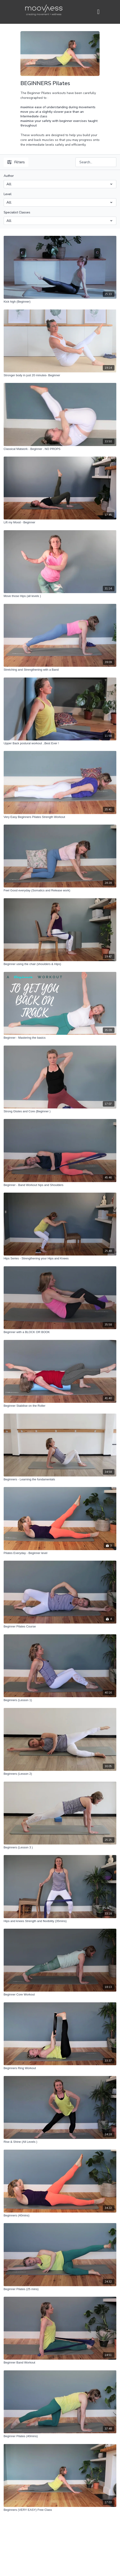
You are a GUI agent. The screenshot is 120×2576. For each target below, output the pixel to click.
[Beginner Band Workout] (60, 2362)
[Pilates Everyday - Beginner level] (60, 1553)
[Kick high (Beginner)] (60, 301)
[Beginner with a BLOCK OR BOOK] (60, 1332)
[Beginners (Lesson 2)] (60, 1774)
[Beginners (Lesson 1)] (60, 1700)
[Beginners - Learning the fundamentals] (60, 1479)
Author (9, 176)
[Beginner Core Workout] (60, 1994)
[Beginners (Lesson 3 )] (60, 1847)
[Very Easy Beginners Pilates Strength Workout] (60, 817)
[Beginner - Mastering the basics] (60, 1037)
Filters (16, 162)
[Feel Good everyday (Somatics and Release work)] (60, 890)
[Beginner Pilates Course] (60, 1626)
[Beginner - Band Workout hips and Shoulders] (60, 1185)
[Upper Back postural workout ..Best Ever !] (60, 743)
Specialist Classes (17, 212)
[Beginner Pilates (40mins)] (60, 2436)
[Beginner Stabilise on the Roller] (60, 1406)
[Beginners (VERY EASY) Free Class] (60, 2510)
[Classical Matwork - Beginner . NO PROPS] (60, 449)
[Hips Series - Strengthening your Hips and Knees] (60, 1258)
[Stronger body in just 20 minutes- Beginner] (60, 375)
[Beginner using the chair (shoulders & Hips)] (60, 964)
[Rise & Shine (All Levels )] (60, 2142)
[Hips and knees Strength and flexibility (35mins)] (60, 1921)
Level (7, 194)
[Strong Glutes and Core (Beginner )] (60, 1111)
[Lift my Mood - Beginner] (60, 522)
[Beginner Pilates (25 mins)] (60, 2289)
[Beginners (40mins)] (60, 2215)
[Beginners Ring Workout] (60, 2068)
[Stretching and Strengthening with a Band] (60, 669)
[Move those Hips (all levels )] (60, 596)
